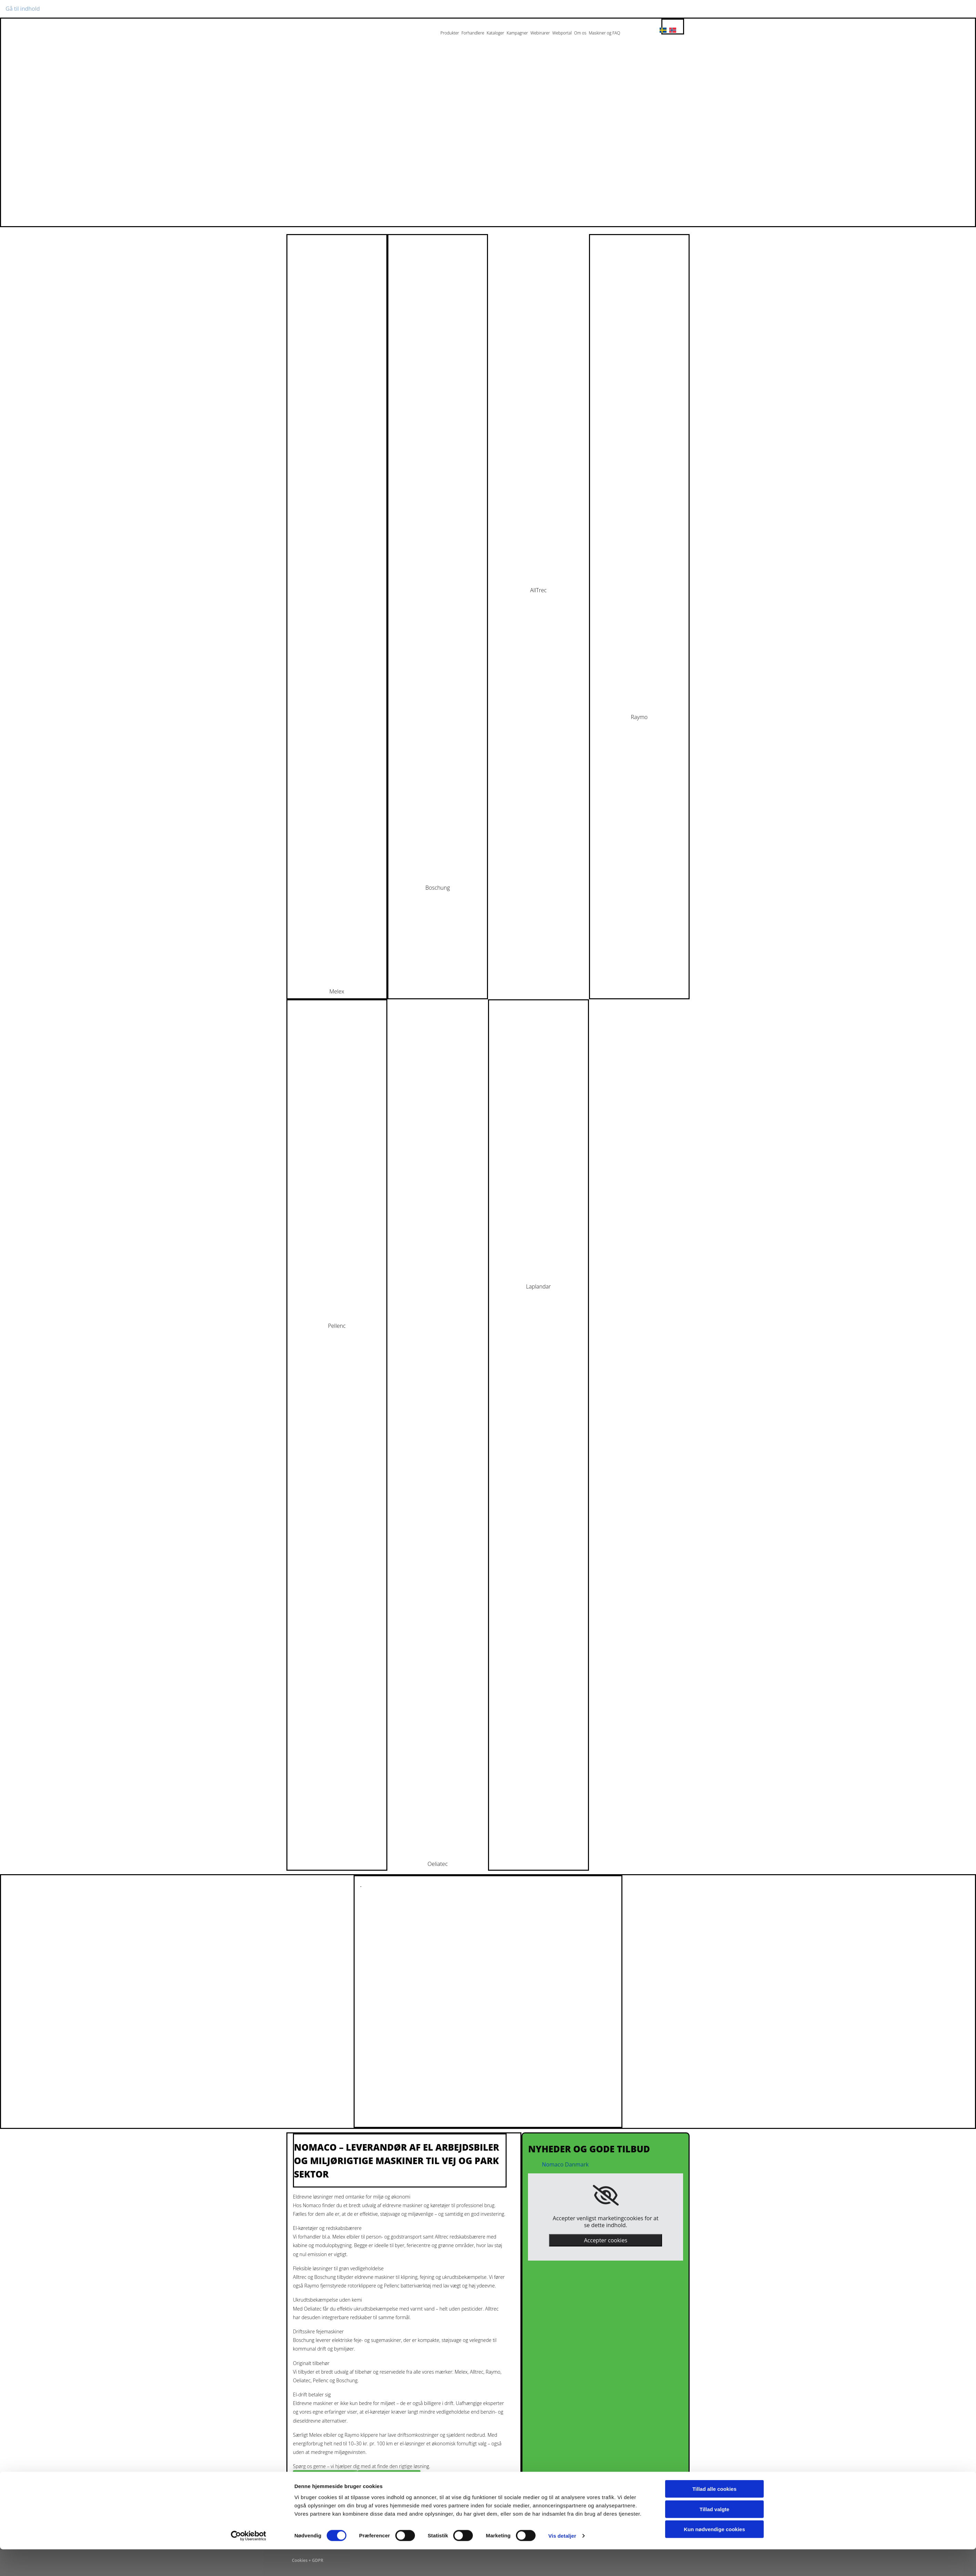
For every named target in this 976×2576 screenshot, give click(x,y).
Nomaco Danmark (565, 2164)
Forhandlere (472, 33)
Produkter (449, 33)
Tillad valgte (714, 2536)
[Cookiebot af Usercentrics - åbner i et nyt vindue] (248, 2562)
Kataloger (495, 33)
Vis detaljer (562, 2562)
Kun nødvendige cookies (714, 2556)
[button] (325, 2479)
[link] (606, 2195)
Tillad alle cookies (714, 2515)
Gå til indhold (23, 8)
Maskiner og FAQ (604, 33)
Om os (580, 33)
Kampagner (517, 33)
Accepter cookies (605, 2240)
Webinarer (540, 33)
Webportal (561, 33)
